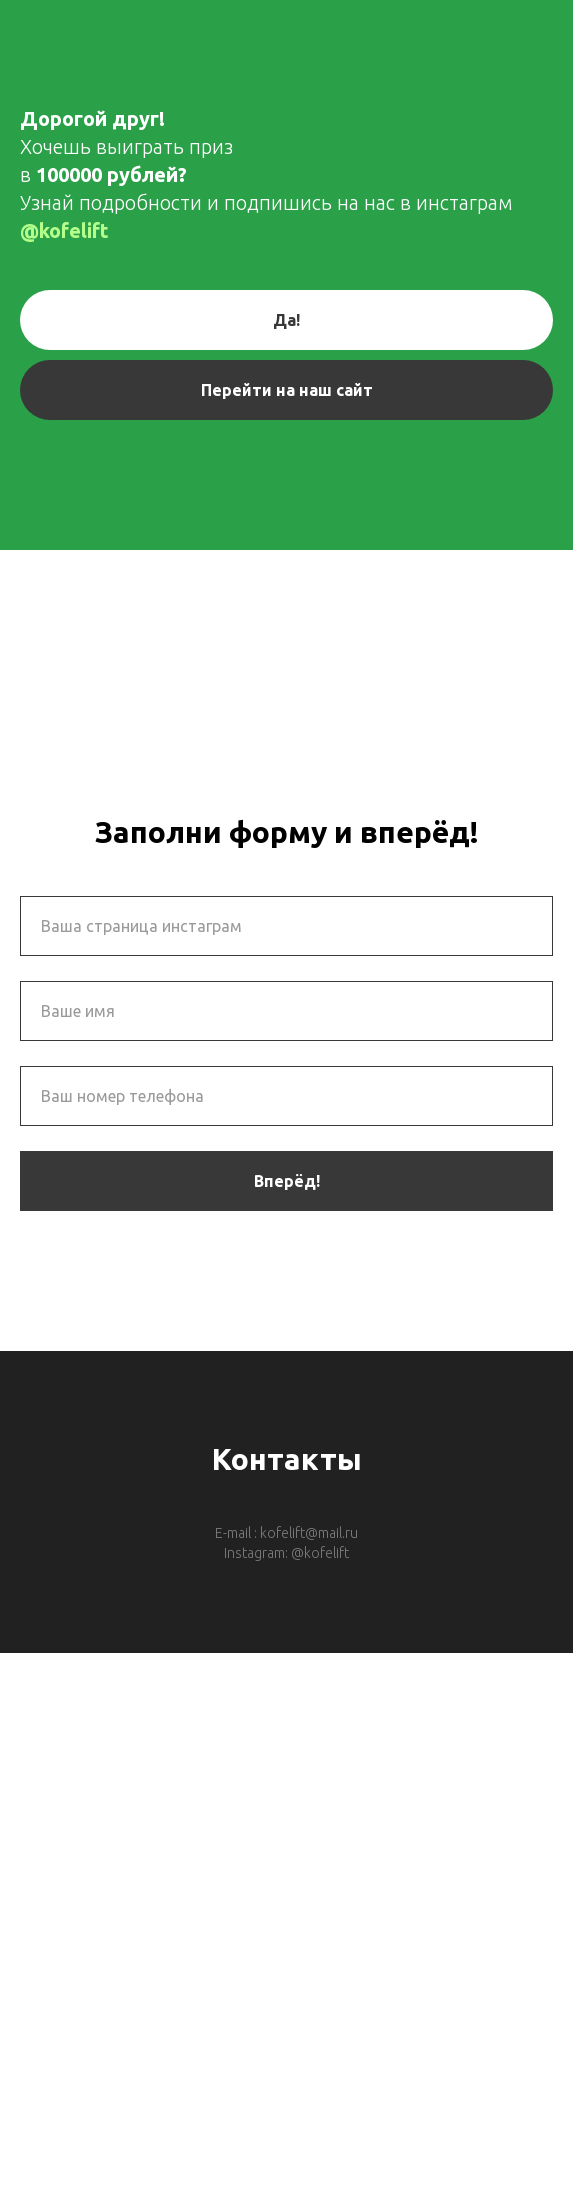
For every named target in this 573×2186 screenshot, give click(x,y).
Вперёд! (287, 1181)
